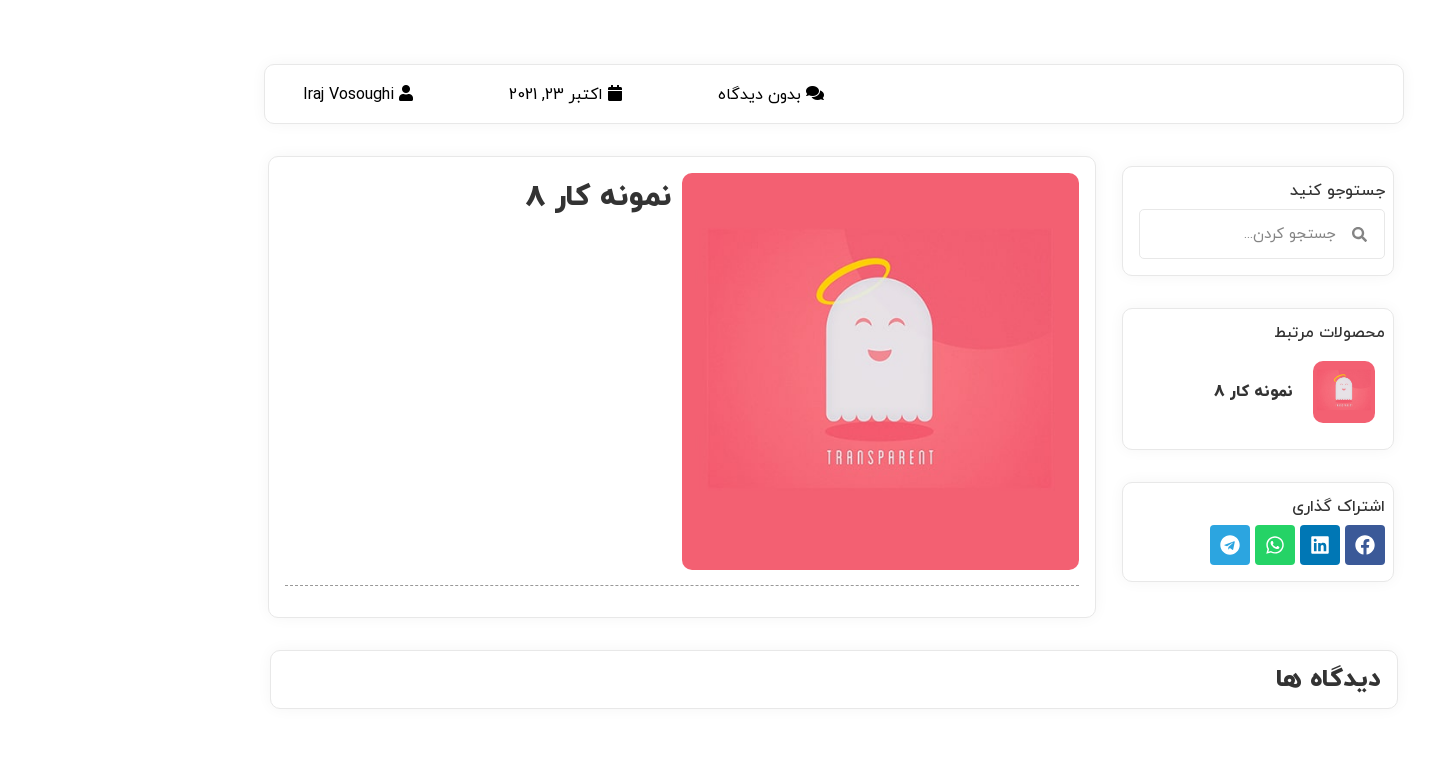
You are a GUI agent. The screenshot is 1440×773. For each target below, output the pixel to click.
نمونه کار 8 (1139, 392)
